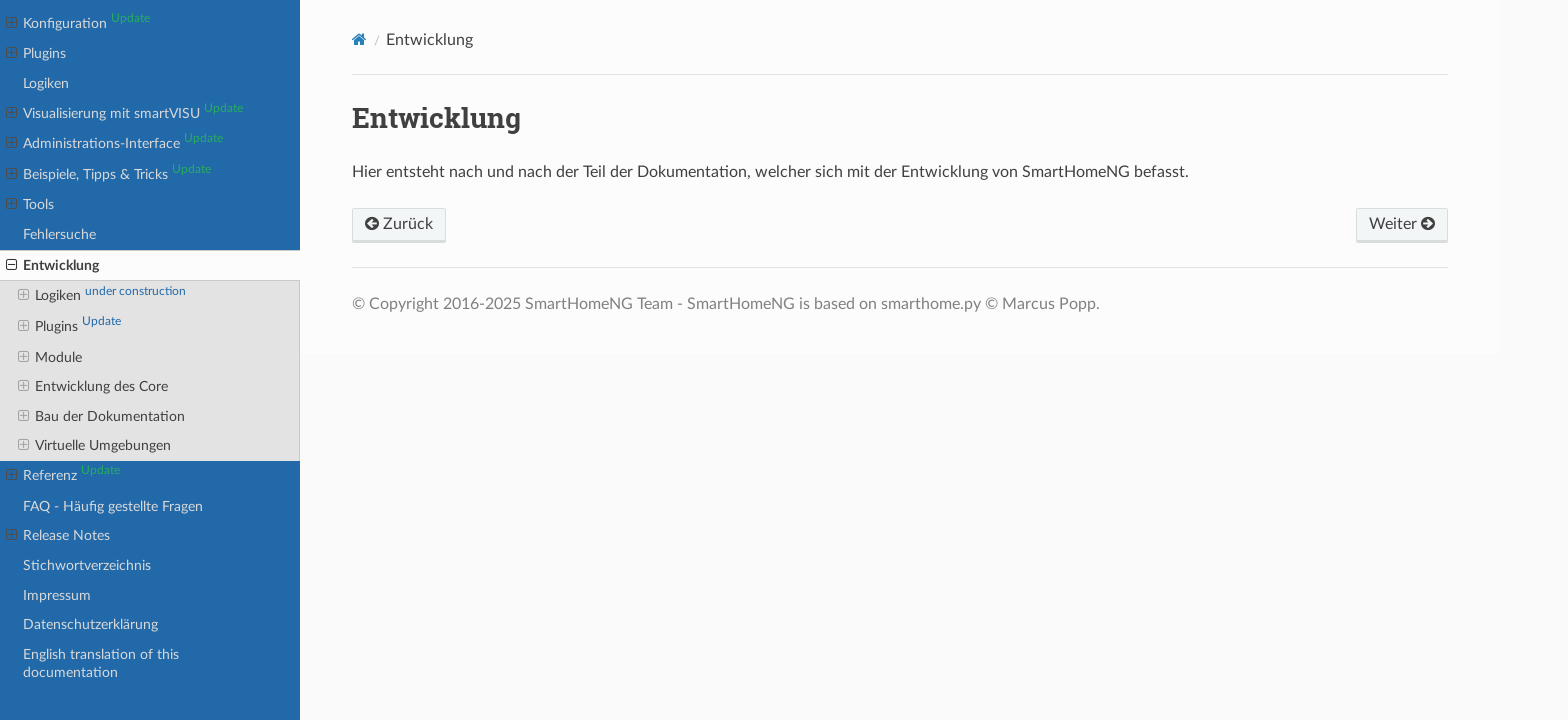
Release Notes (58, 536)
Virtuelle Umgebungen (94, 446)
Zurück (399, 224)
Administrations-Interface (114, 143)
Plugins (36, 54)
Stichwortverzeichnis (87, 565)
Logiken (46, 83)
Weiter (1402, 224)
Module (50, 358)
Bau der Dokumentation (101, 417)
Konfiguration (78, 23)
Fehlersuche (59, 234)
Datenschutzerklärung (90, 624)
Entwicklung (52, 266)
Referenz (63, 475)
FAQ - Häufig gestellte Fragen (113, 506)
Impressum (57, 595)
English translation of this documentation (101, 663)
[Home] (359, 39)
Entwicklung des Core (93, 387)
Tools (30, 205)
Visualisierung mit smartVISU (124, 113)
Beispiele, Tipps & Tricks (108, 174)
